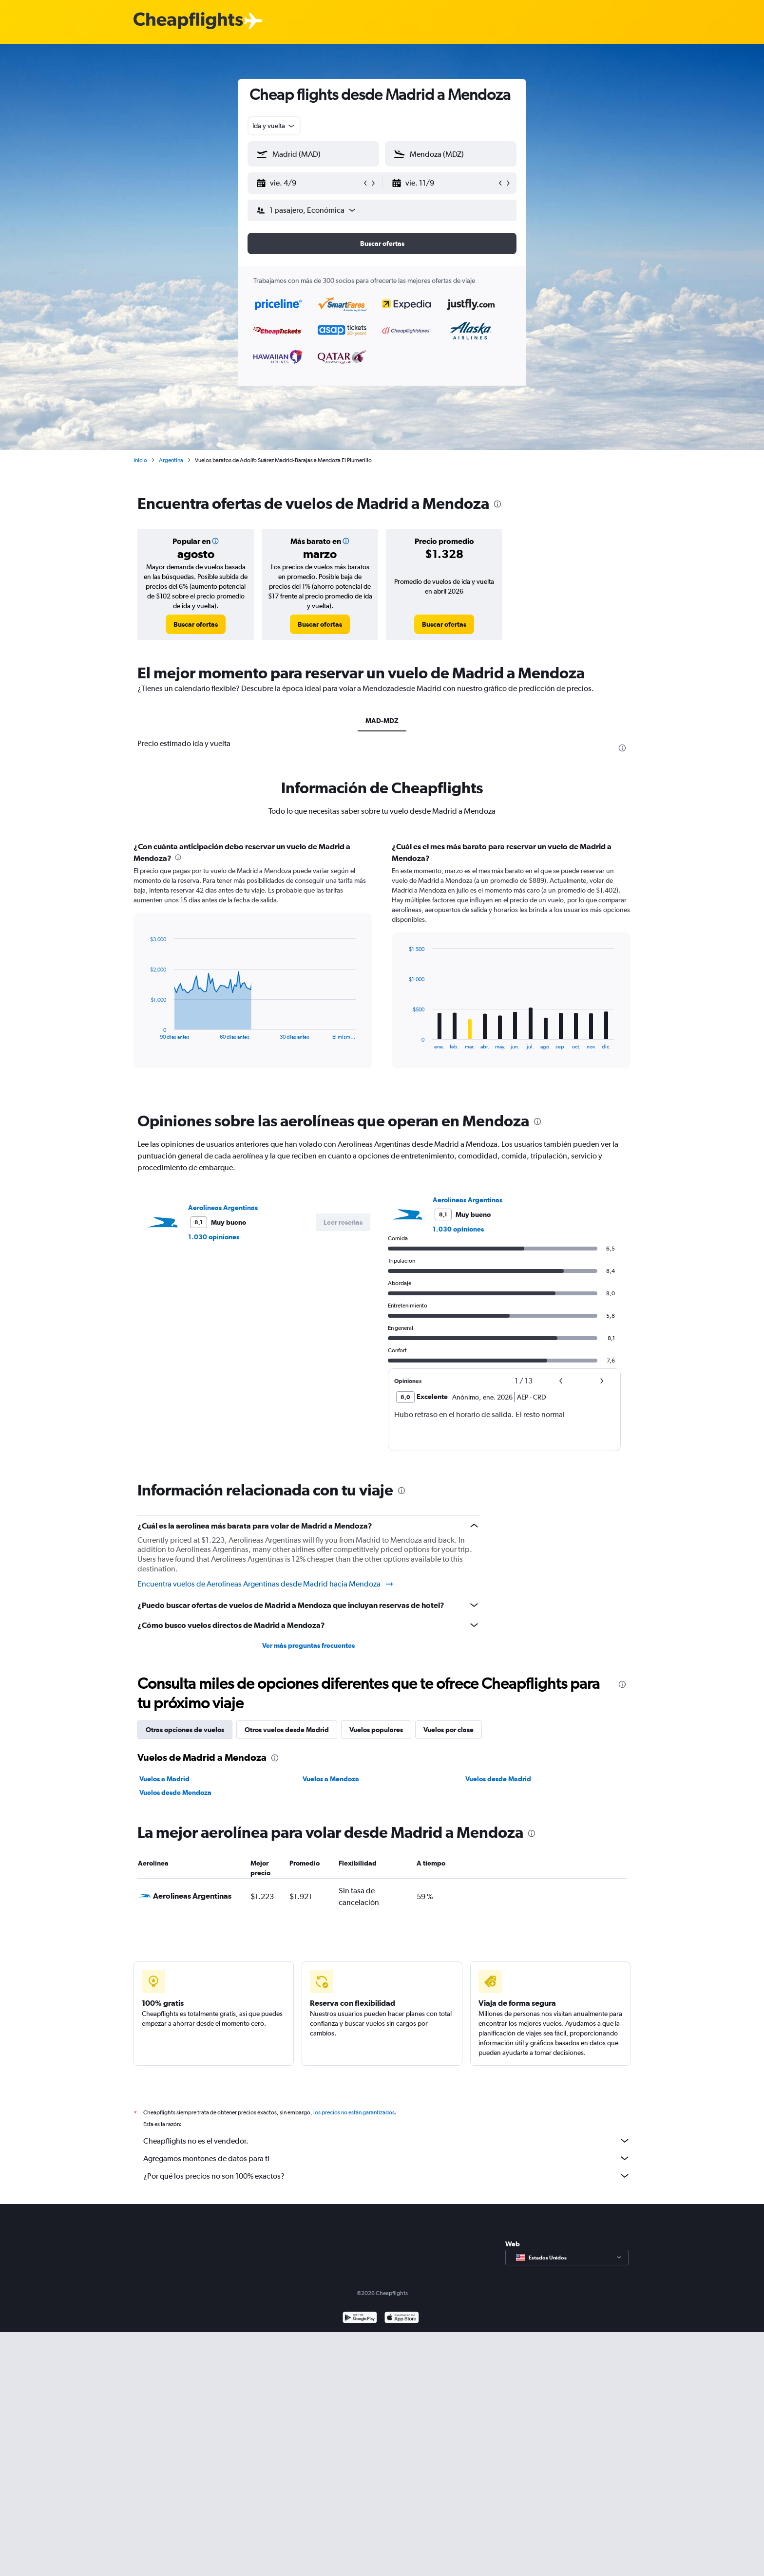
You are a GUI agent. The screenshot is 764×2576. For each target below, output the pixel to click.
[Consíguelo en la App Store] (401, 2318)
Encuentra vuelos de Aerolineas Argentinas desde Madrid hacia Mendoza (265, 1584)
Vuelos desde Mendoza (175, 1792)
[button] (309, 183)
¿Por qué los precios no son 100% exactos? (386, 2176)
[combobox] (274, 125)
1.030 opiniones (213, 1237)
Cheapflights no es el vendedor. (386, 2141)
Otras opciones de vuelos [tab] (185, 1730)
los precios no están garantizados (354, 2112)
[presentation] (497, 504)
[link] (196, 624)
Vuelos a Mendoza (331, 1779)
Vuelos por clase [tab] (448, 1730)
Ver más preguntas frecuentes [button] (308, 1645)
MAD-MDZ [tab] (382, 721)
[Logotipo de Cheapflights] (188, 21)
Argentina (171, 460)
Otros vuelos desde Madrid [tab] (287, 1730)
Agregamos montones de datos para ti (386, 2158)
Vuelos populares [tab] (376, 1730)
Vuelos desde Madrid (498, 1779)
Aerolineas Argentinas (223, 1208)
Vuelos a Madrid (164, 1779)
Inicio (140, 460)
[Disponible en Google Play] (360, 2318)
